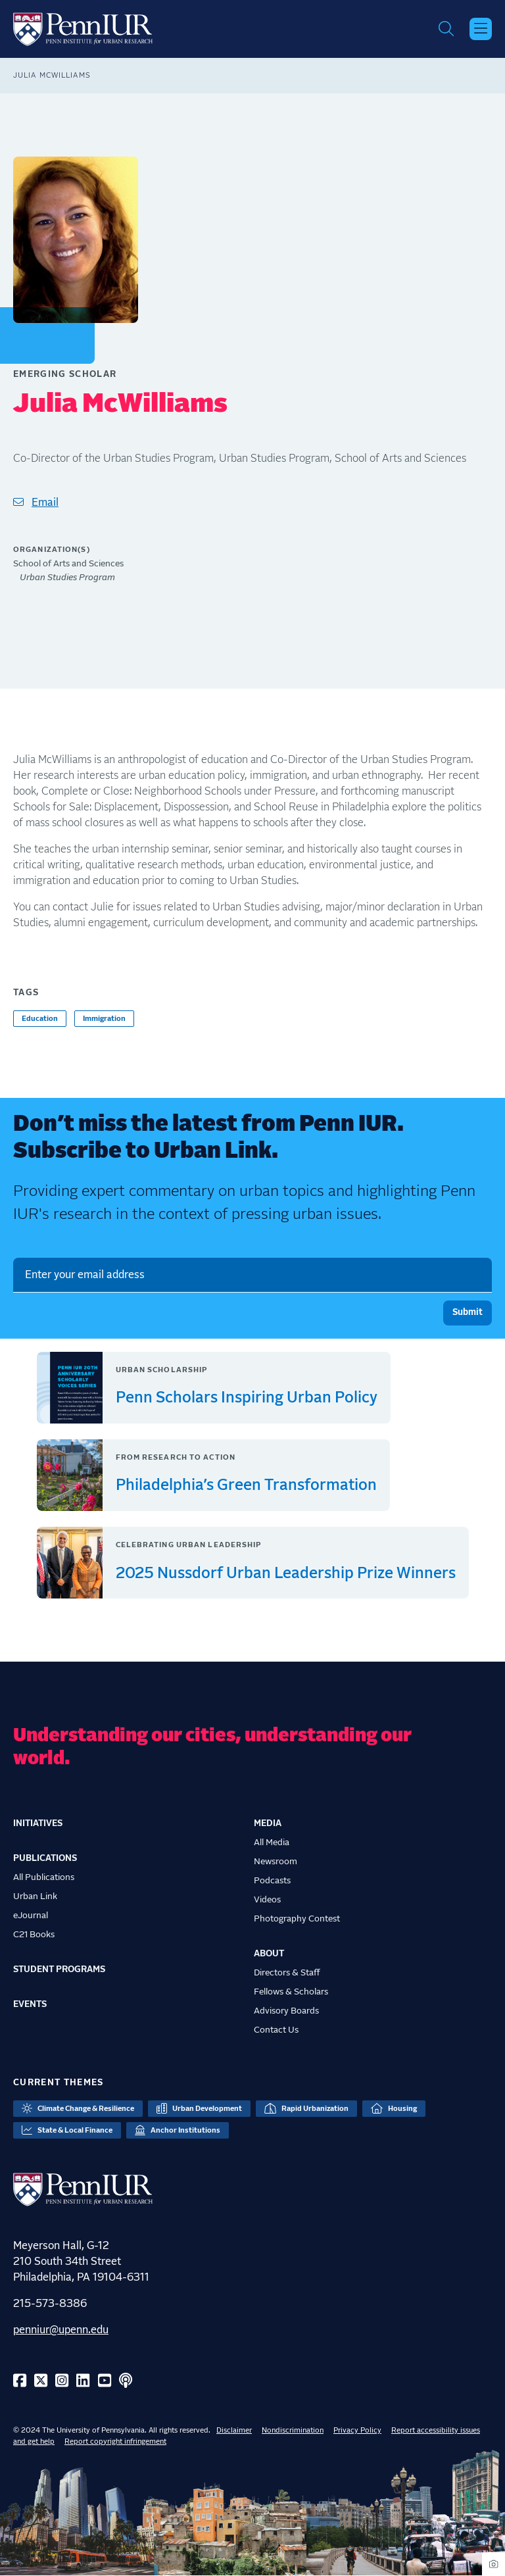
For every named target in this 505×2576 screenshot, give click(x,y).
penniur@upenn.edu (60, 2330)
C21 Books (34, 1934)
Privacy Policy (357, 2430)
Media (267, 1823)
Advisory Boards (286, 2011)
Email (45, 502)
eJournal (30, 1915)
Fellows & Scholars (291, 1991)
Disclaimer (234, 2430)
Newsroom (275, 1861)
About (269, 1953)
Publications (45, 1858)
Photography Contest (297, 1918)
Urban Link (35, 1896)
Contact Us (276, 2030)
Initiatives (37, 1823)
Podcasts (272, 1880)
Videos (267, 1899)
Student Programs (59, 1969)
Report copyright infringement (115, 2441)
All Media (271, 1842)
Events (30, 2004)
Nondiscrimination (293, 2430)
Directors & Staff (287, 1972)
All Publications (43, 1877)
